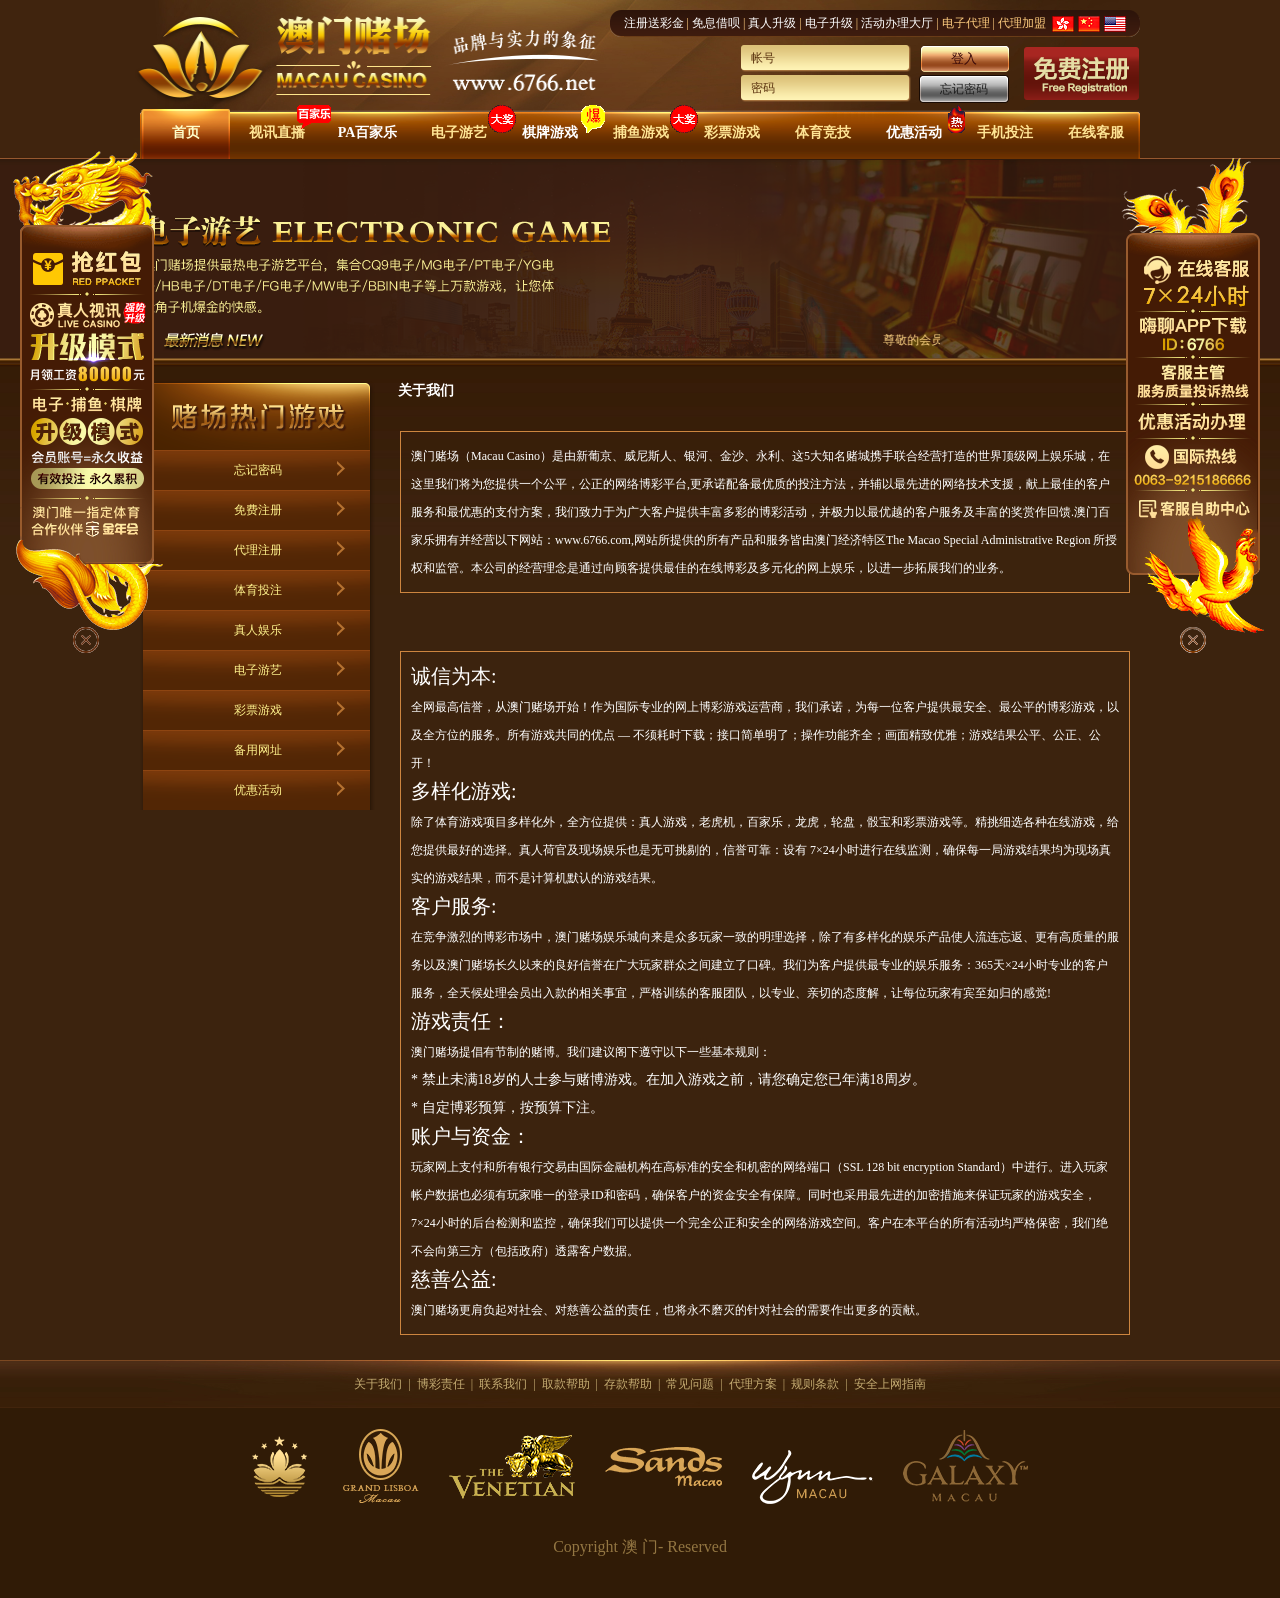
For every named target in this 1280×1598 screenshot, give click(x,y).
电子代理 (966, 23)
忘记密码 (964, 89)
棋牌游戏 (550, 132)
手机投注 (1005, 132)
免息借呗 (716, 23)
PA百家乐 (368, 132)
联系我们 (503, 1384)
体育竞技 (823, 132)
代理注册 (258, 550)
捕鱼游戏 (641, 132)
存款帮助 (628, 1384)
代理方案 (753, 1384)
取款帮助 (566, 1384)
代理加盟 (1022, 23)
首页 (186, 132)
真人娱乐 (258, 630)
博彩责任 (441, 1384)
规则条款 (815, 1384)
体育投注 (258, 590)
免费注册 (258, 510)
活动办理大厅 (897, 23)
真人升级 (772, 23)
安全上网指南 (890, 1384)
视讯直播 (277, 132)
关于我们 (378, 1384)
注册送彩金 (654, 23)
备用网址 (258, 750)
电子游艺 (459, 132)
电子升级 (829, 23)
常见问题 (690, 1384)
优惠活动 (914, 132)
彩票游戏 (732, 132)
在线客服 (1096, 132)
